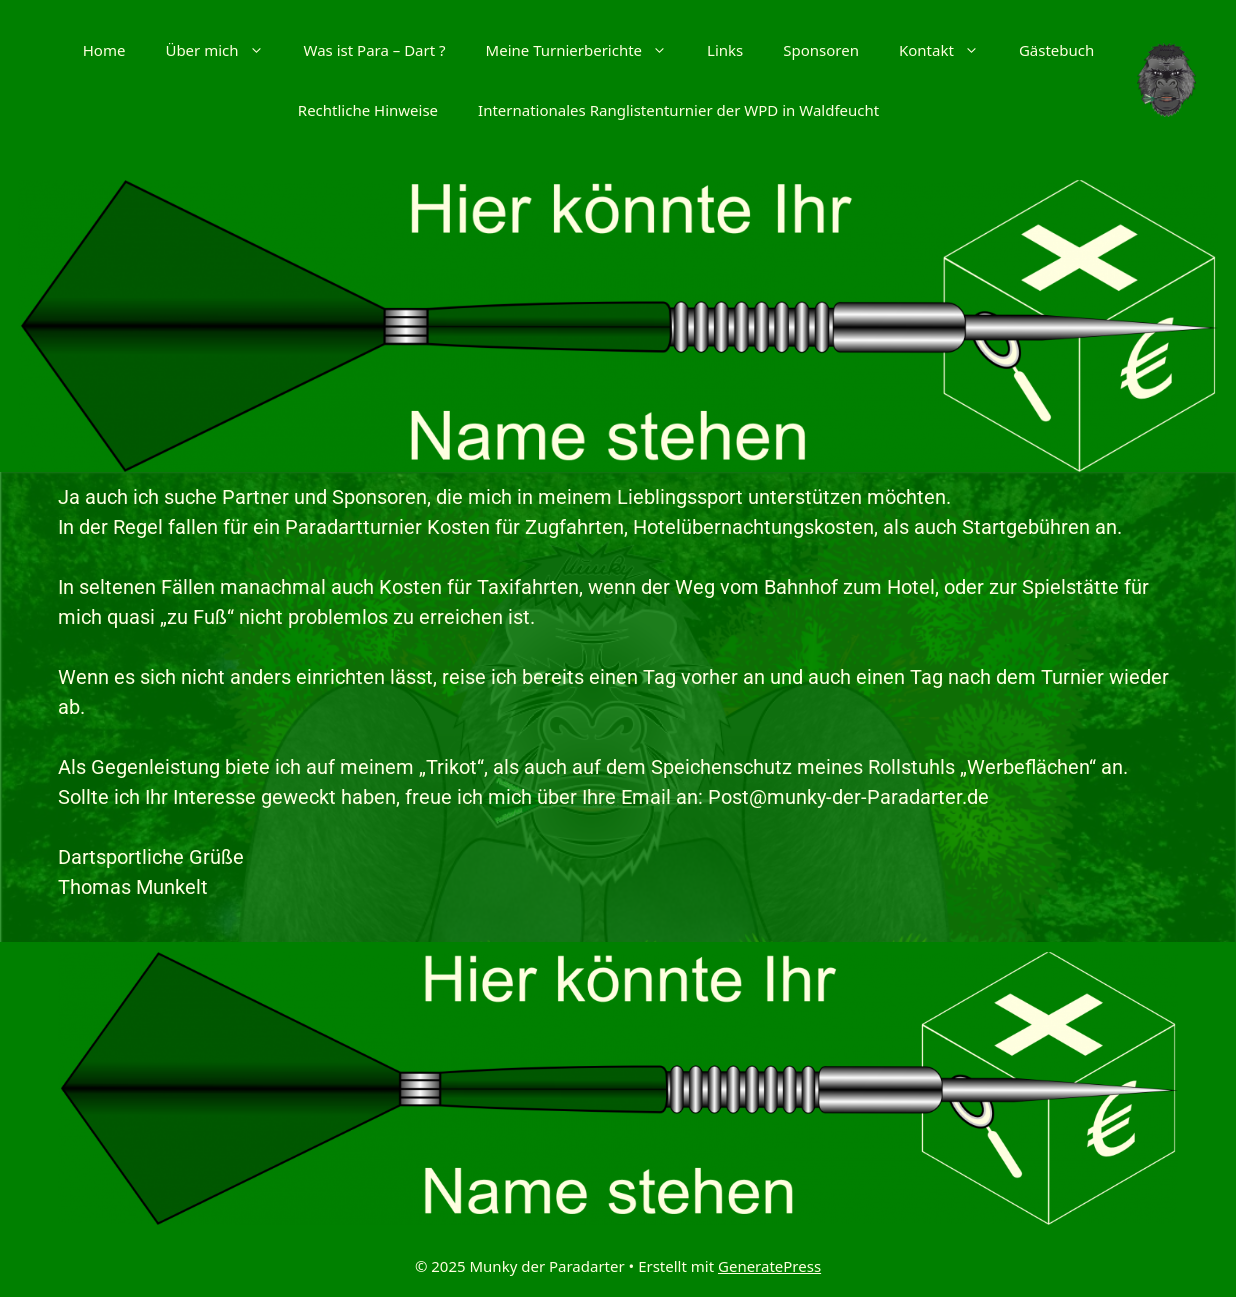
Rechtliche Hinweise (368, 110)
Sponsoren (821, 50)
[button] (261, 50)
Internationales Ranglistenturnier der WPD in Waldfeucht (678, 110)
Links (725, 50)
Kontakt (949, 50)
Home (104, 50)
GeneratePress (769, 1266)
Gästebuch (1056, 50)
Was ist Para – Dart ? (375, 50)
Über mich (224, 50)
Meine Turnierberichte (587, 50)
